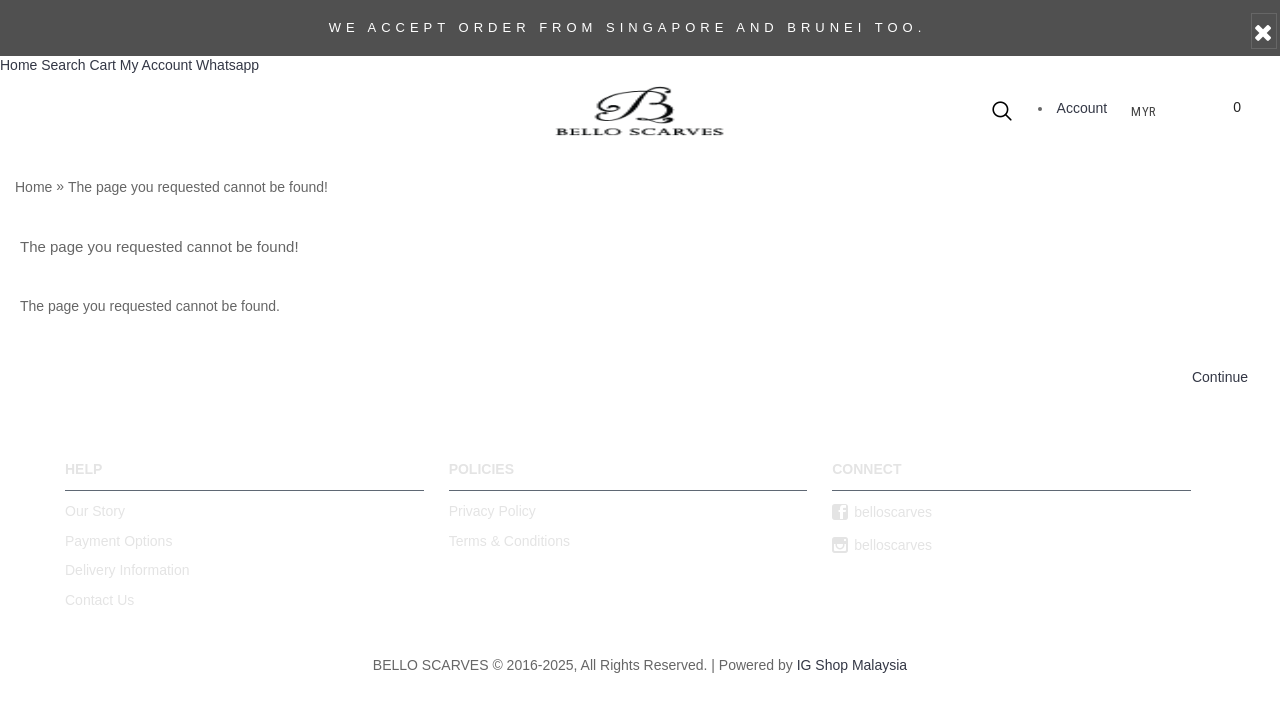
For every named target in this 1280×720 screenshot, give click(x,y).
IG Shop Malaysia (852, 665)
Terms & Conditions (509, 541)
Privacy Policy (492, 511)
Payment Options (118, 541)
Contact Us (99, 600)
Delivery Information (127, 570)
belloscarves (882, 513)
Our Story (95, 511)
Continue (1220, 377)
